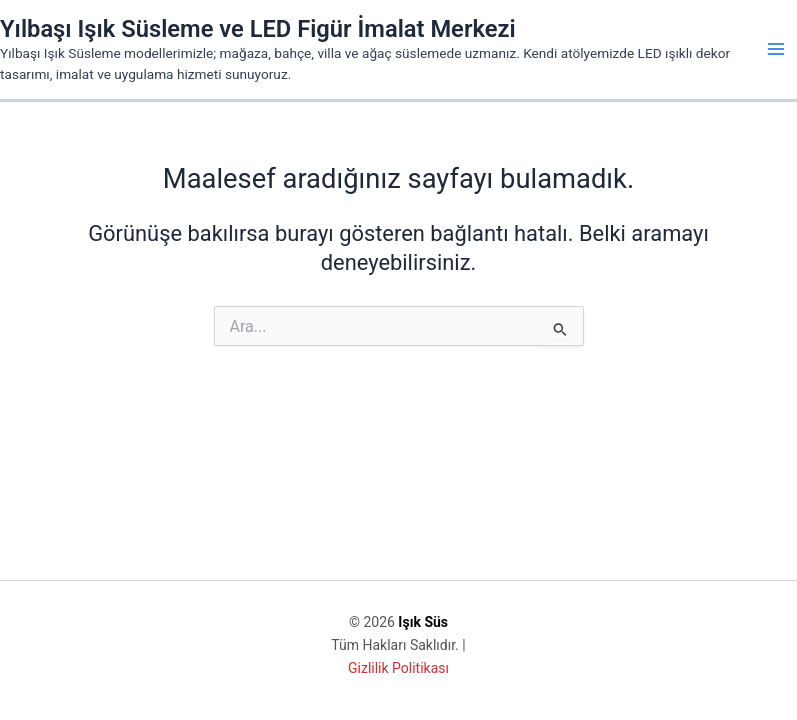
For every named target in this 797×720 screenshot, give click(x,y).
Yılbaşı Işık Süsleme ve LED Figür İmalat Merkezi (258, 29)
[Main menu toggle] (776, 49)
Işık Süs (423, 622)
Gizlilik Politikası (398, 668)
